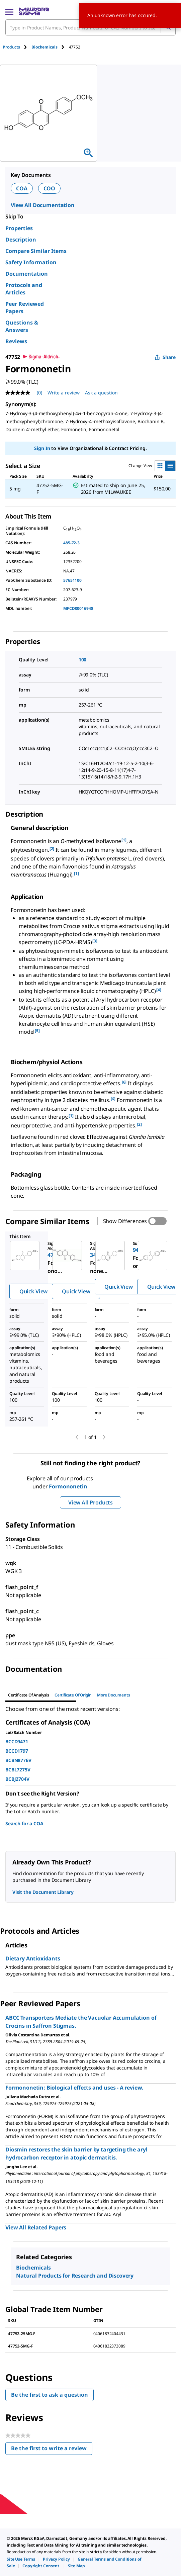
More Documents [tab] (113, 1695)
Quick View (33, 1291)
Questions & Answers (21, 326)
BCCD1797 (16, 1751)
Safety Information (31, 262)
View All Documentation (43, 205)
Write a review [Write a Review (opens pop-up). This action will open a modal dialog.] (64, 392)
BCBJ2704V (17, 1779)
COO (49, 188)
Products (11, 47)
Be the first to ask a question (49, 2394)
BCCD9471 (16, 1741)
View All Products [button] (90, 1502)
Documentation (26, 273)
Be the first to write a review (51, 2450)
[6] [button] (124, 1082)
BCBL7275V (17, 1769)
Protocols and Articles (23, 288)
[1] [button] (123, 840)
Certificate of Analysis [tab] (28, 1695)
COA (21, 188)
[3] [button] (94, 941)
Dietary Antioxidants (32, 1958)
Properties (19, 228)
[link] (21, 2559)
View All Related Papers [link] (35, 2227)
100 (83, 659)
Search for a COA (24, 1823)
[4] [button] (158, 990)
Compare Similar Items (36, 251)
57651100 (72, 580)
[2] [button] (52, 848)
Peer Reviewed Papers (24, 307)
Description (20, 239)
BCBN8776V (18, 1760)
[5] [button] (37, 1030)
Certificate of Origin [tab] (73, 1695)
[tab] (17, 47)
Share (165, 357)
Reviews (16, 341)
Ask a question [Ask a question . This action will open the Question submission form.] (101, 392)
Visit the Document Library (42, 1892)
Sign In (42, 448)
